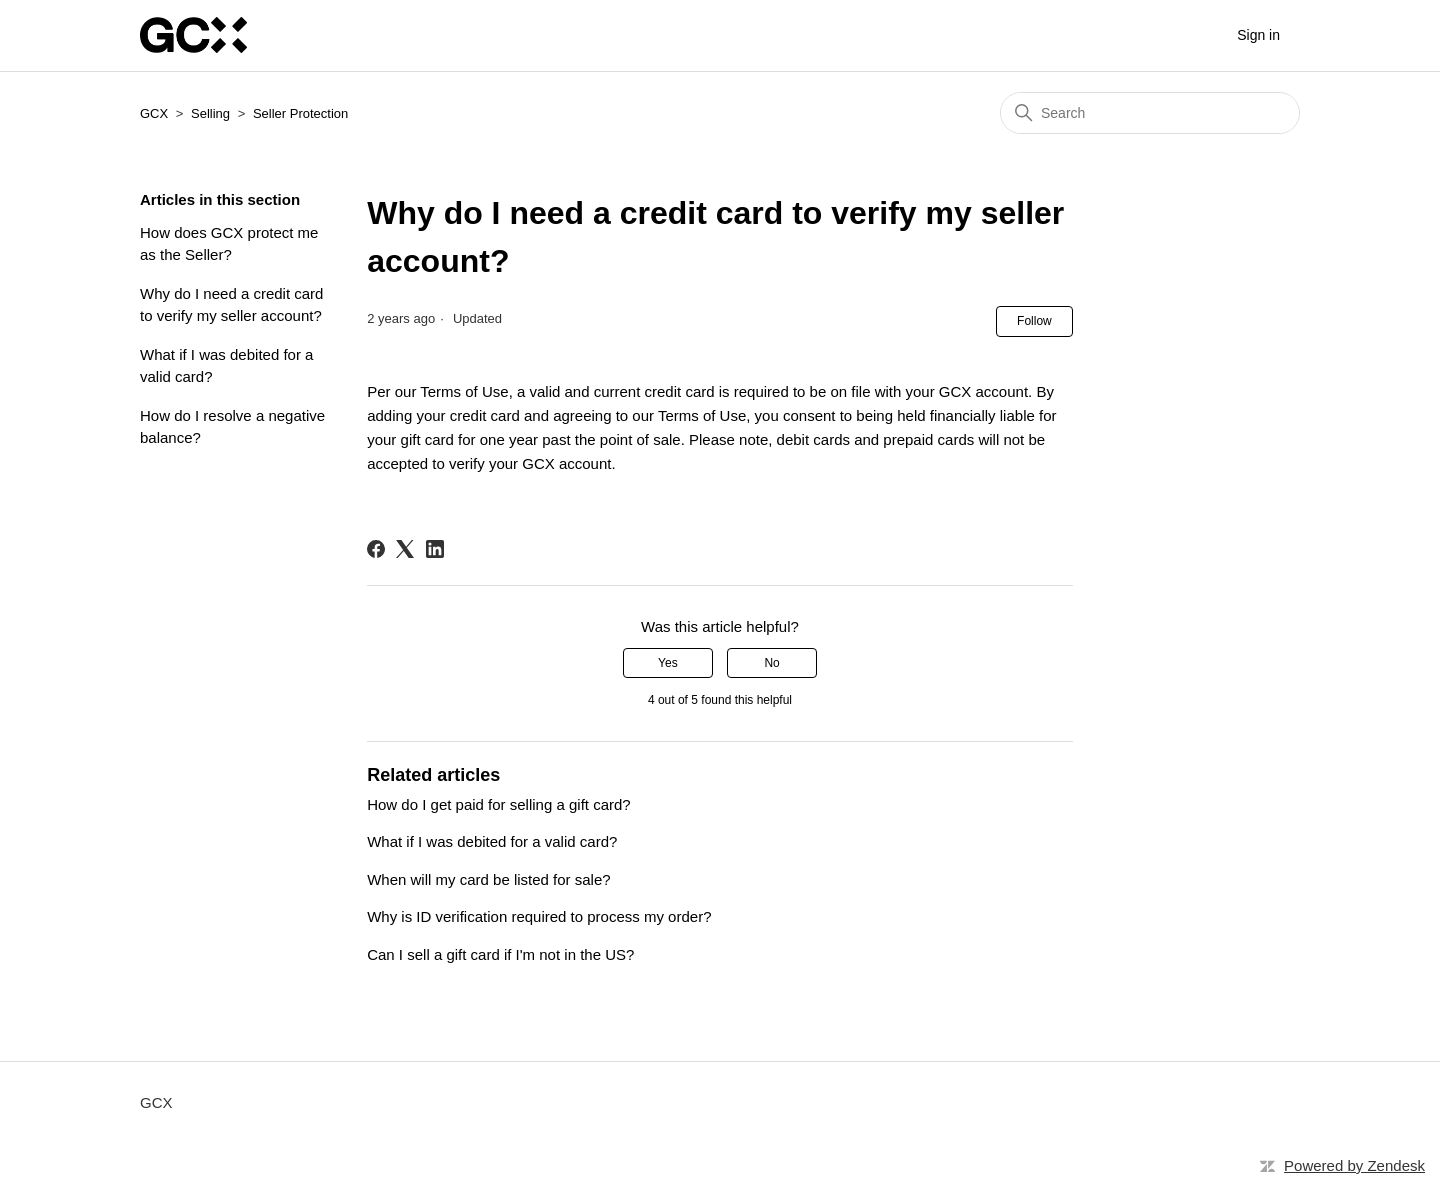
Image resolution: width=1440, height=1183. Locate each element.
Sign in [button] (1258, 35)
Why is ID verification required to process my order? (539, 916)
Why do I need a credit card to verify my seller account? (231, 305)
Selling (210, 113)
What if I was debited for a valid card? (226, 366)
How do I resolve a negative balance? (232, 427)
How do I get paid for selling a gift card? (498, 804)
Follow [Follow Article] (1034, 321)
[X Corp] (405, 549)
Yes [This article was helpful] (668, 663)
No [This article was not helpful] (771, 663)
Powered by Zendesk (1354, 1165)
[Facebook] (376, 549)
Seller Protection (300, 113)
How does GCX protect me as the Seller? (229, 244)
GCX (154, 113)
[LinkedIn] (435, 549)
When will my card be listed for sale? (488, 879)
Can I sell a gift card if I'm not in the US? (500, 954)
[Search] (1150, 113)
